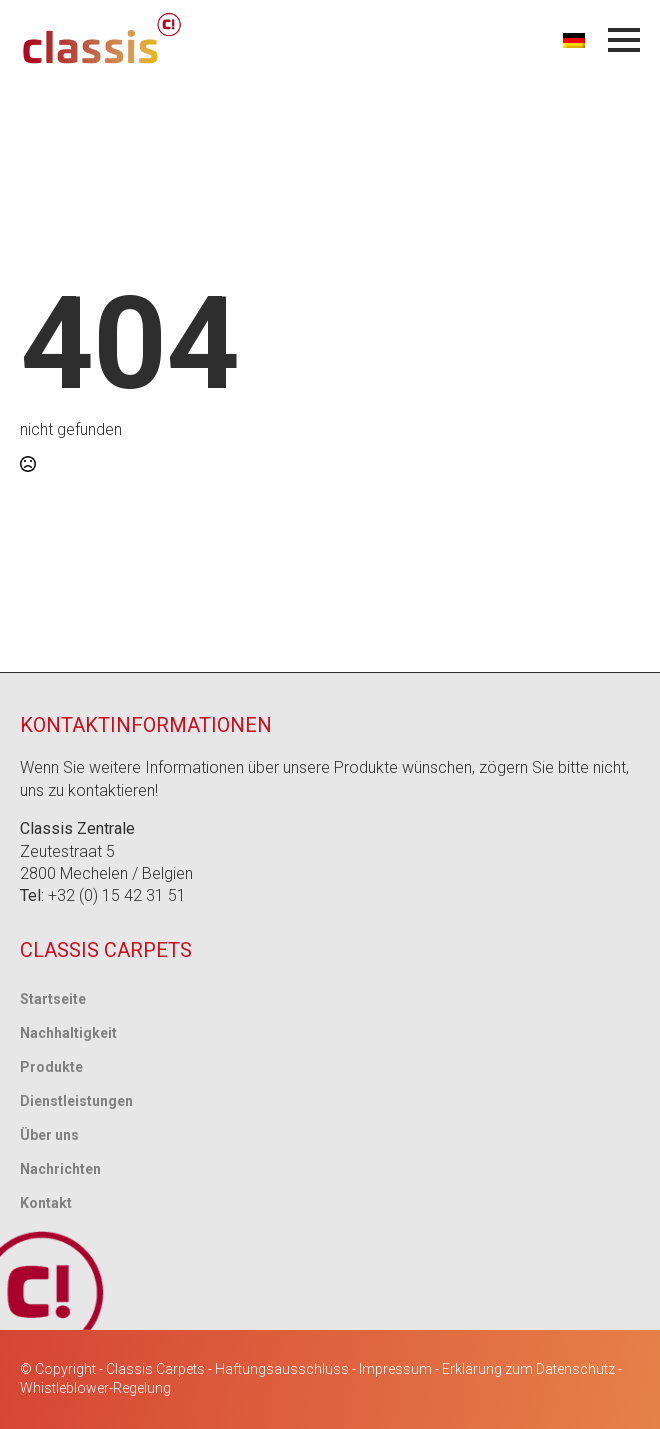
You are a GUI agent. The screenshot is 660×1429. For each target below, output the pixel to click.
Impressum (395, 1369)
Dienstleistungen (76, 1101)
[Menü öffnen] (624, 40)
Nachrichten (60, 1169)
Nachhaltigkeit (68, 1033)
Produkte (51, 1067)
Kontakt (46, 1203)
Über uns (49, 1135)
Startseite (53, 999)
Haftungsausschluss (282, 1369)
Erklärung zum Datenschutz (528, 1369)
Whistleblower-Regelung (95, 1388)
